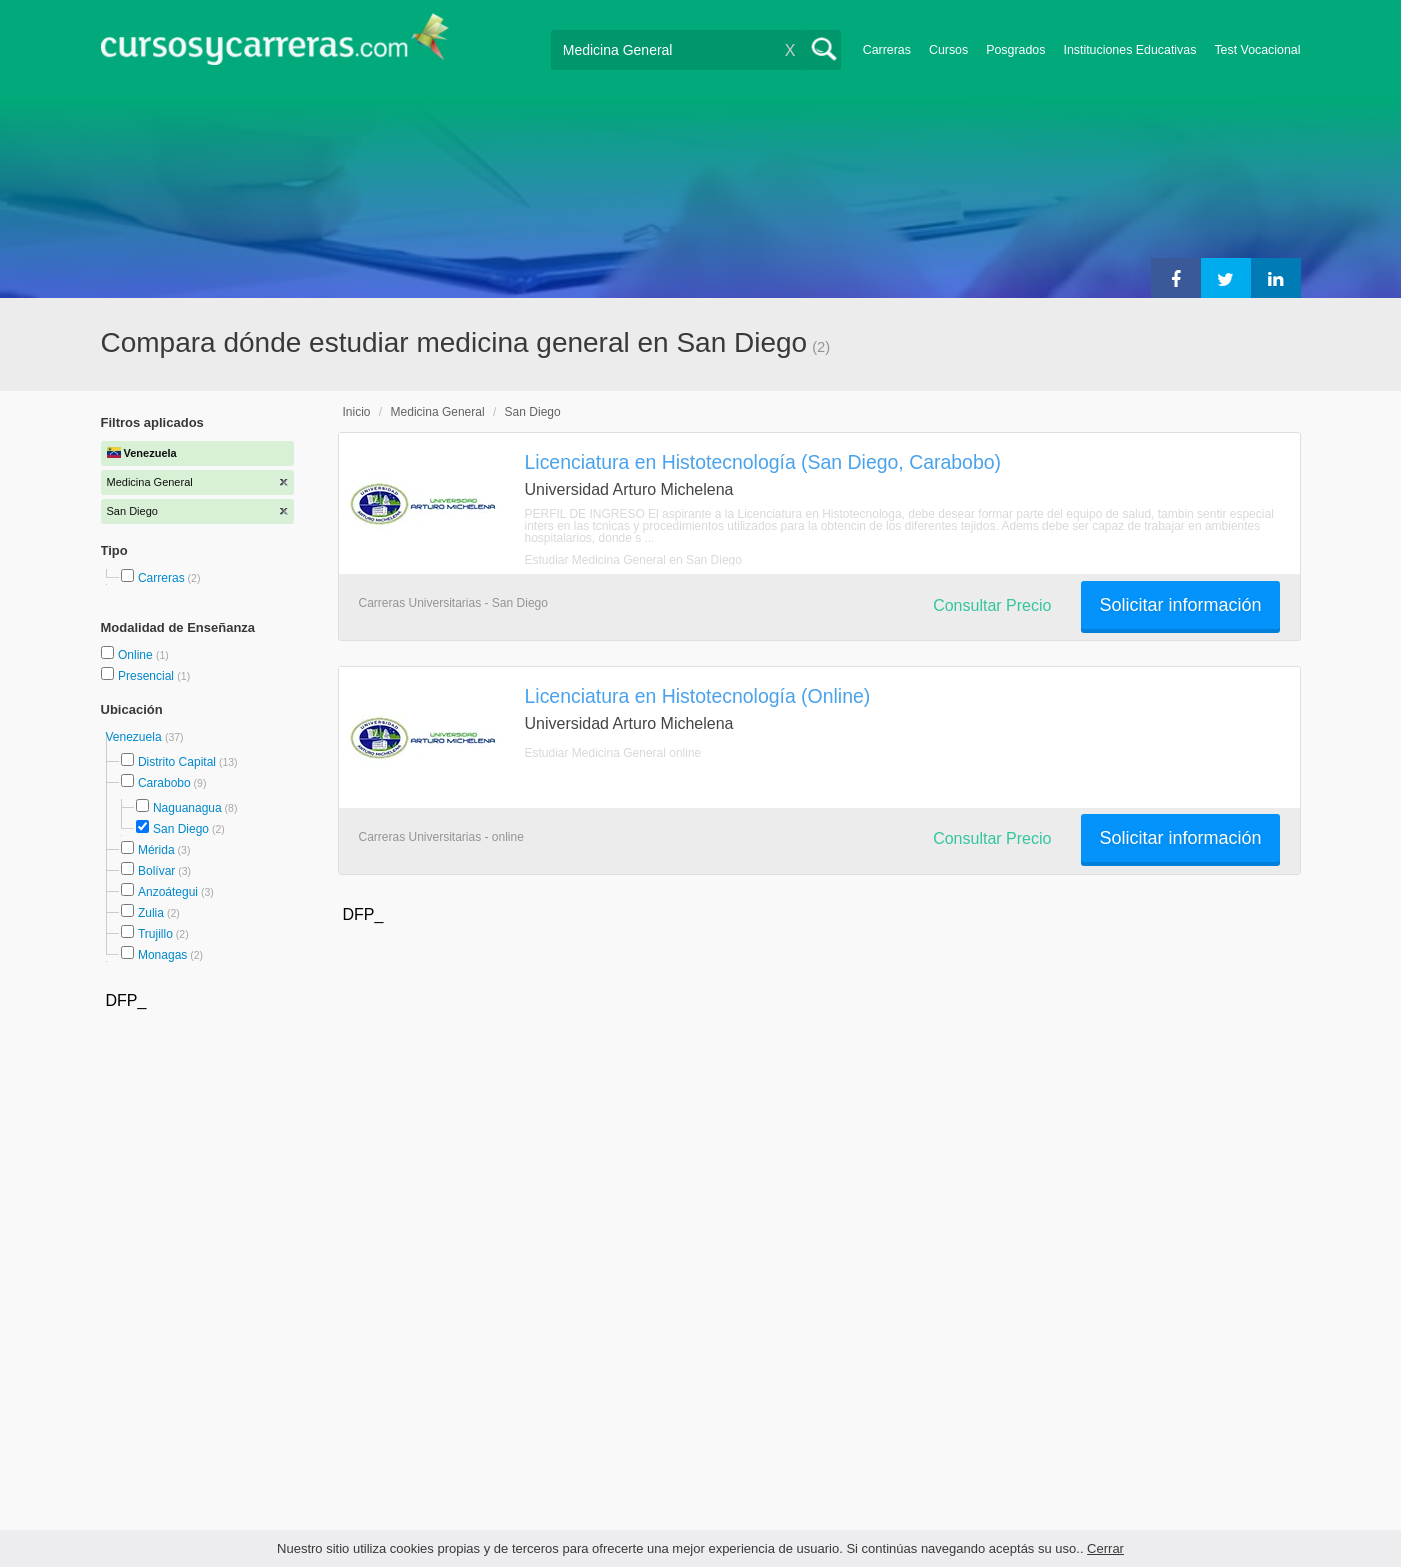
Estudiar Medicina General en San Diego (633, 560)
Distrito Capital (177, 762)
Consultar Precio (992, 605)
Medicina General (438, 412)
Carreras (887, 50)
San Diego (181, 829)
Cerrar (1105, 1548)
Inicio (357, 412)
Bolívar (156, 871)
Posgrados (1015, 50)
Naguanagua (187, 808)
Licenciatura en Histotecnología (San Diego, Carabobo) (763, 462)
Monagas (162, 955)
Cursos (948, 50)
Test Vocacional (1257, 50)
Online (137, 655)
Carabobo (164, 783)
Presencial (147, 676)
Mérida (156, 850)
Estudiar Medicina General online (613, 753)
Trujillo (155, 934)
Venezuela (135, 737)
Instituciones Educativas (1129, 50)
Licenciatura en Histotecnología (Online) (698, 696)
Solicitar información (1180, 605)
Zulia (151, 913)
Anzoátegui (168, 892)
